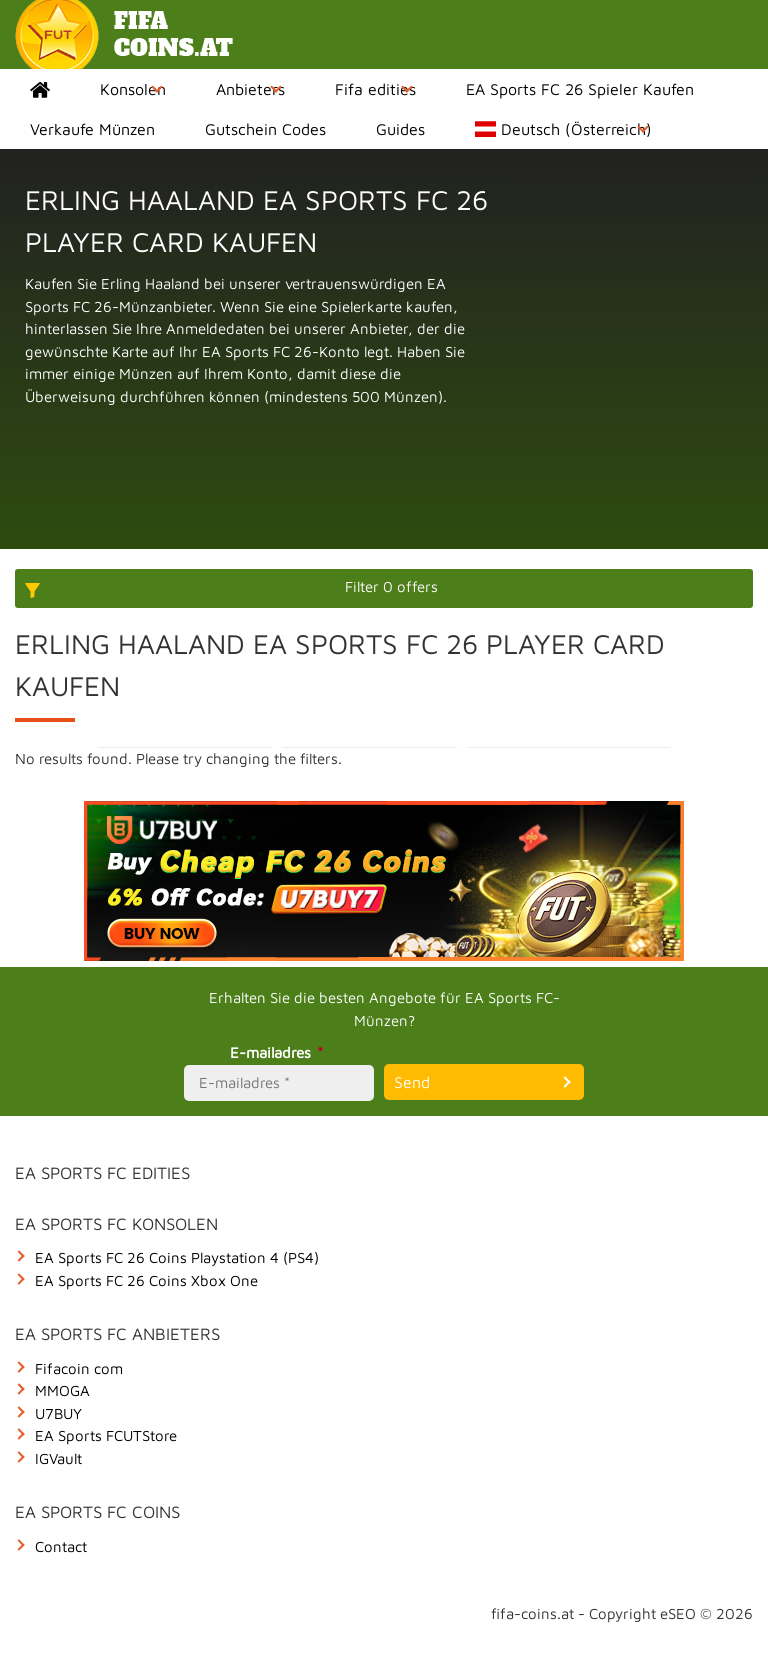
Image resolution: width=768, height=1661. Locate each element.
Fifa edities (375, 89)
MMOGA (62, 1390)
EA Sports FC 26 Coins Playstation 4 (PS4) (177, 1257)
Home (40, 89)
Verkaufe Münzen (92, 129)
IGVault (58, 1458)
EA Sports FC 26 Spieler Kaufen (580, 89)
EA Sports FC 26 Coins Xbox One (146, 1280)
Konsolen (133, 89)
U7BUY (58, 1413)
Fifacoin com (79, 1368)
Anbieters (250, 89)
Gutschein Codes (265, 129)
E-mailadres (279, 1052)
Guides (400, 129)
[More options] (384, 588)
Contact (61, 1546)
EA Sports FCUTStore (106, 1435)
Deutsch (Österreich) (563, 129)
